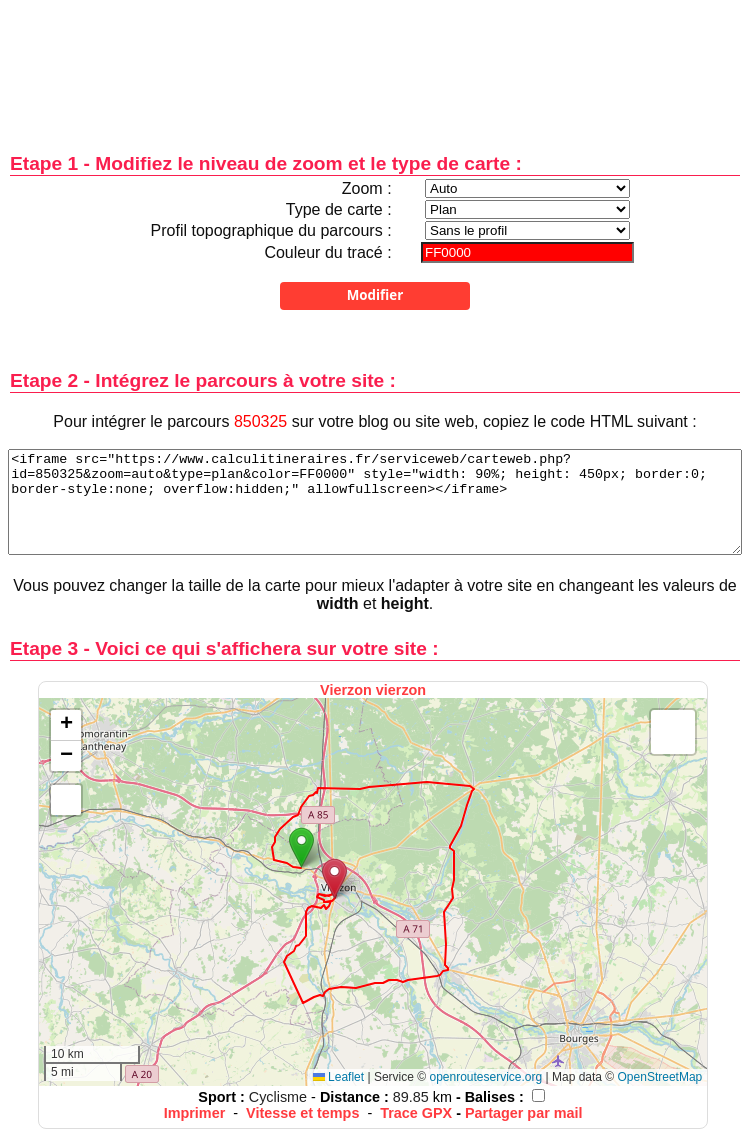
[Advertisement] (375, 62)
